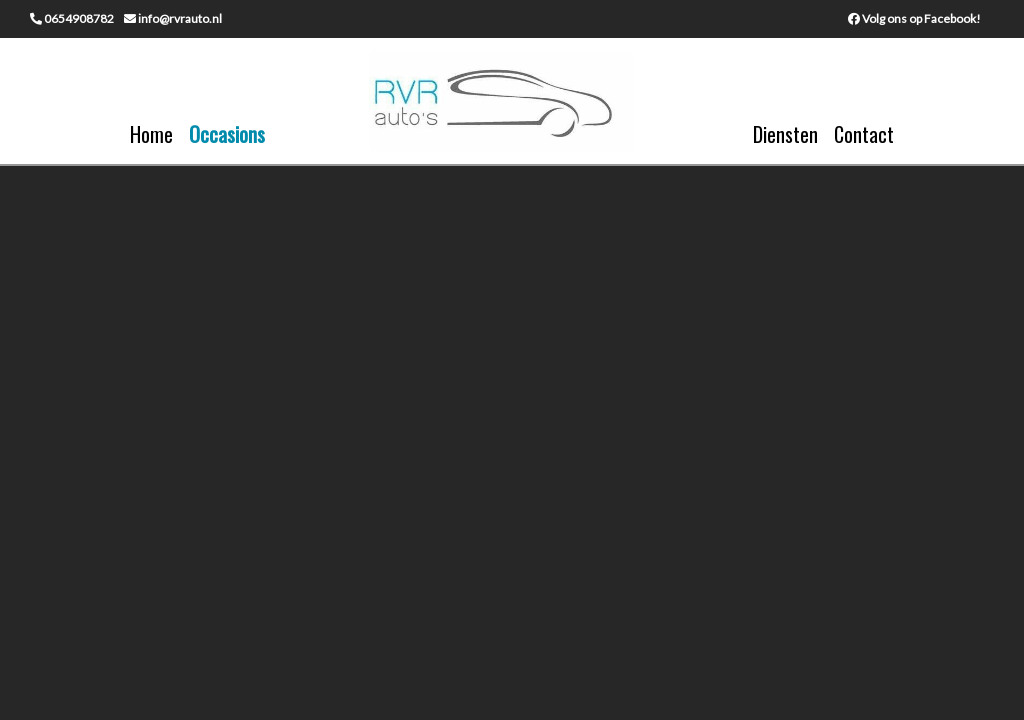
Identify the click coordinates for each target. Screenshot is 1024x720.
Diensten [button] (785, 134)
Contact (864, 134)
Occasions (227, 134)
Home (151, 134)
